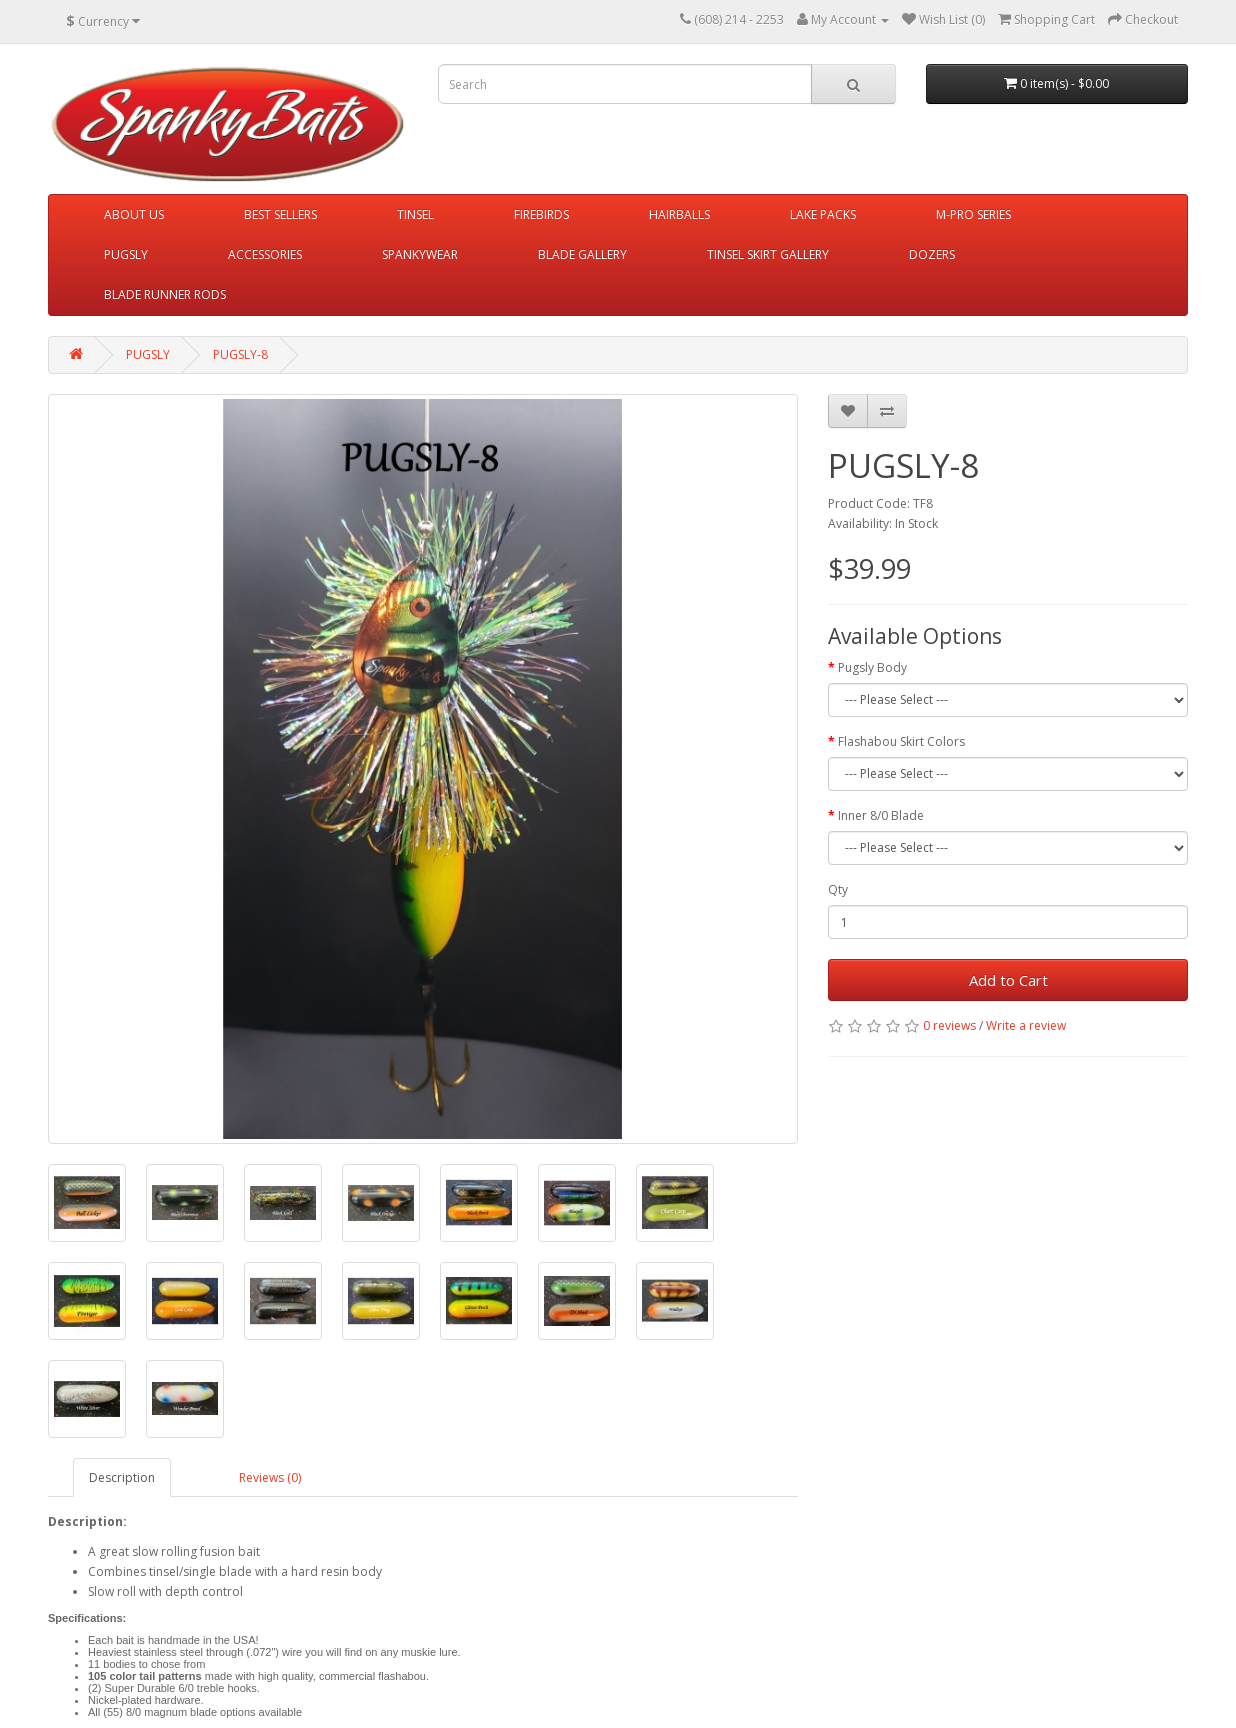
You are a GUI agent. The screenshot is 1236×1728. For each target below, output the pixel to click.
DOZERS (932, 254)
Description (122, 1477)
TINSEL (415, 214)
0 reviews (949, 1025)
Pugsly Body (872, 667)
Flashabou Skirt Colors (901, 741)
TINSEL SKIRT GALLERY (768, 254)
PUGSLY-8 (240, 354)
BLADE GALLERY (582, 254)
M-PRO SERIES (973, 214)
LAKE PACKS (823, 214)
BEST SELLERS (280, 214)
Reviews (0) (270, 1477)
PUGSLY (126, 254)
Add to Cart (1008, 980)
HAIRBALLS (679, 214)
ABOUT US (134, 214)
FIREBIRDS (541, 214)
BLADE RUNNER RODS (165, 294)
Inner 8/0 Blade (881, 815)
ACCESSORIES (265, 254)
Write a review (1026, 1025)
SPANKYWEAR (420, 254)
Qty (838, 889)
